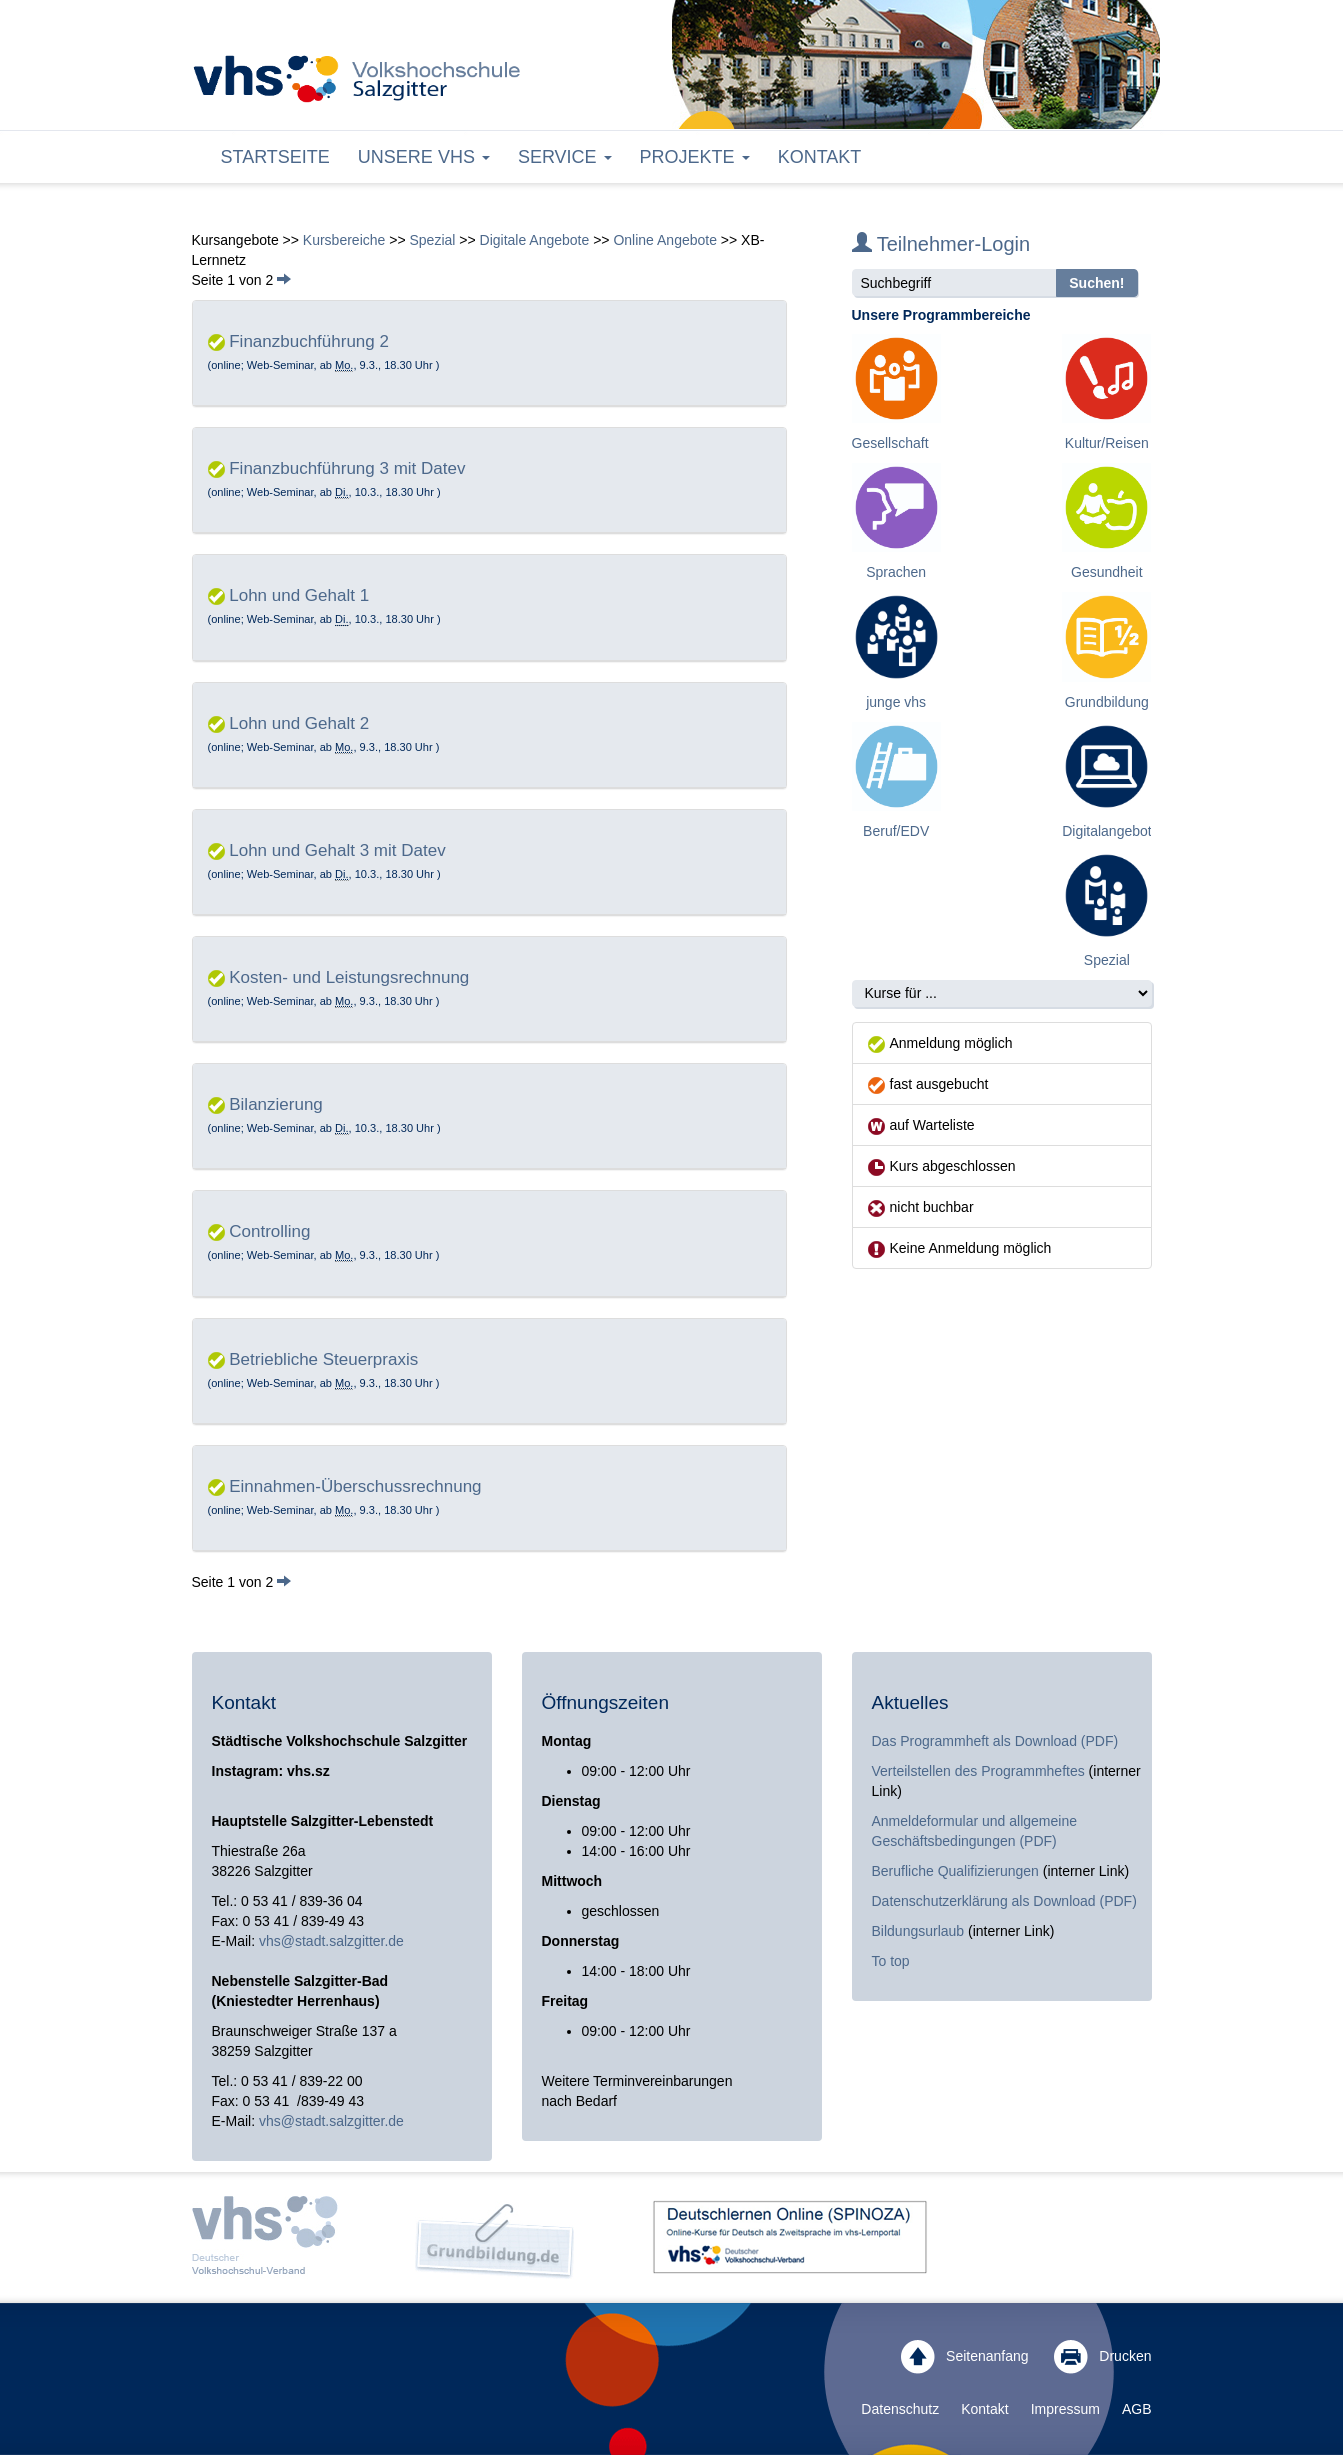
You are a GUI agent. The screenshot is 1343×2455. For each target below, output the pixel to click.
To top (891, 1961)
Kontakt (820, 157)
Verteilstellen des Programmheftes (978, 1771)
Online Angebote (665, 240)
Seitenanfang (964, 2357)
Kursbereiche (344, 240)
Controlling (269, 1231)
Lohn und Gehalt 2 (299, 723)
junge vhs (896, 702)
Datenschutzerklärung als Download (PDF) (1004, 1901)
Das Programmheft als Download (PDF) (995, 1741)
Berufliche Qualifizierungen (957, 1871)
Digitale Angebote (535, 240)
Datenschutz (900, 2409)
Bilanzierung (276, 1104)
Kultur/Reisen (1107, 443)
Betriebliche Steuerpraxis (323, 1359)
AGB (1137, 2409)
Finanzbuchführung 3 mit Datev (347, 468)
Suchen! (1096, 283)
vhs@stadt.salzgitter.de (331, 1941)
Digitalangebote (1110, 831)
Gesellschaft (890, 443)
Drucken (1102, 2357)
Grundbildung (1107, 702)
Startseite (275, 157)
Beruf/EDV (896, 831)
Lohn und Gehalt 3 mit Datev (337, 850)
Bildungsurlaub (918, 1931)
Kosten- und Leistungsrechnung (349, 977)
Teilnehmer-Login (941, 244)
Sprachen (896, 572)
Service (565, 157)
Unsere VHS (424, 157)
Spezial (432, 240)
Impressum (1065, 2409)
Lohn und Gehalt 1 (299, 595)
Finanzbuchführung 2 (309, 341)
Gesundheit (1107, 572)
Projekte (695, 157)
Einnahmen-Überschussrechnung (355, 1486)
